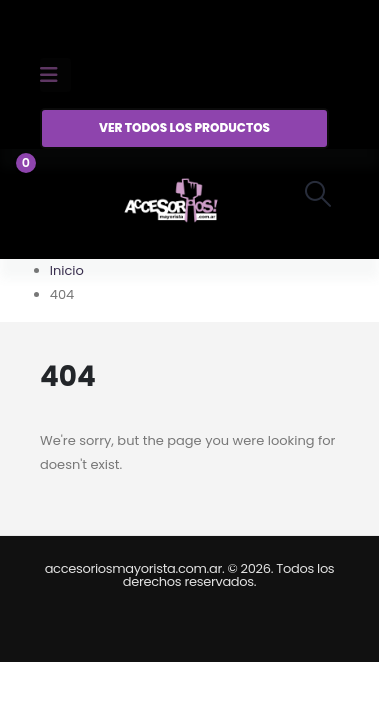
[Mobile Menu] (55, 75)
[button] (318, 194)
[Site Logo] (171, 204)
